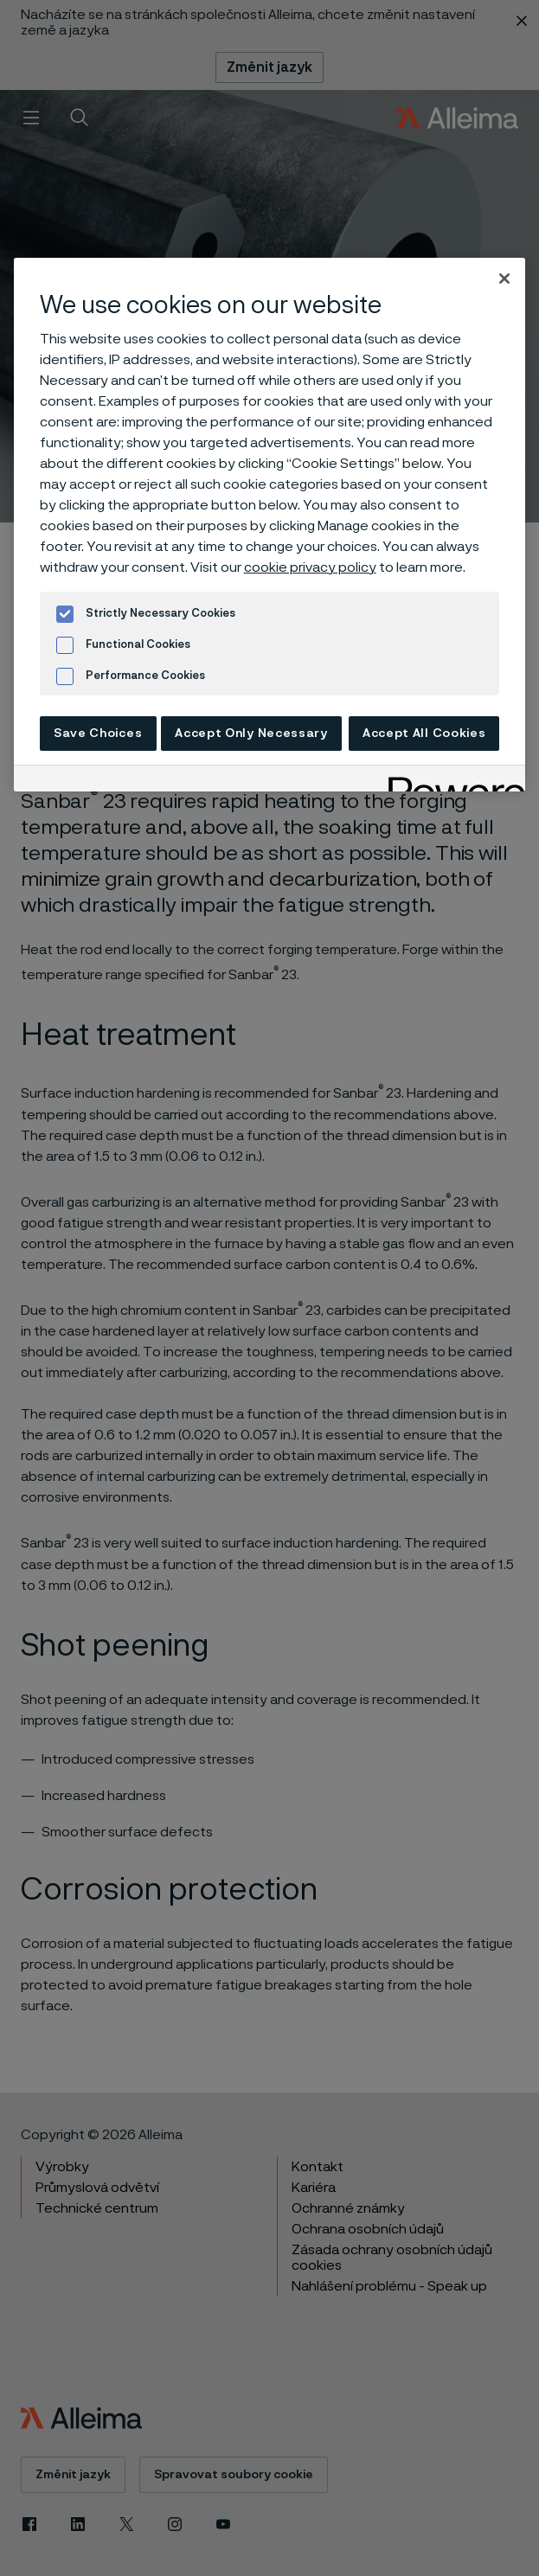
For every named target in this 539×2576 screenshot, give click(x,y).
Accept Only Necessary (251, 733)
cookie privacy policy (310, 567)
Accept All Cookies (424, 733)
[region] (270, 524)
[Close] (504, 279)
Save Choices (98, 733)
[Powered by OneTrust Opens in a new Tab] (451, 780)
